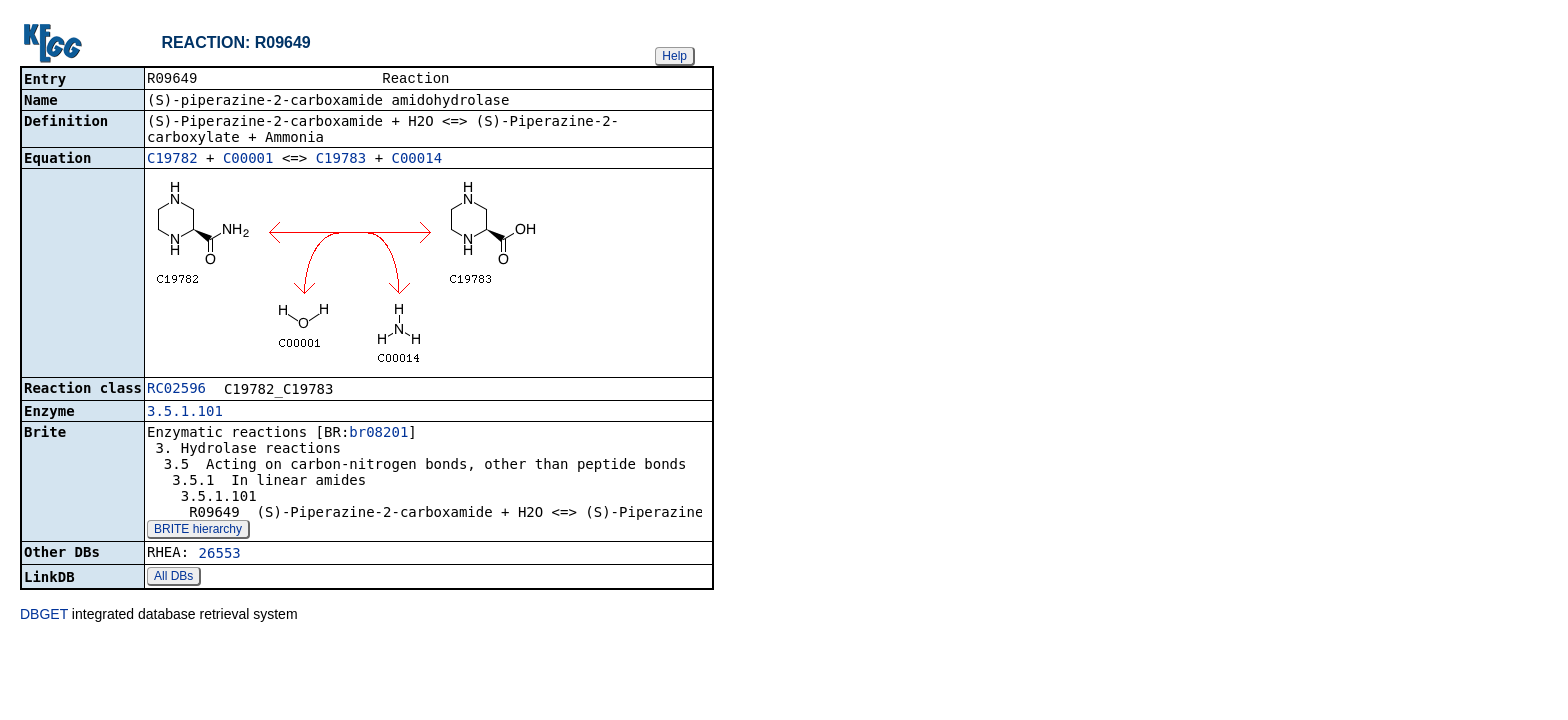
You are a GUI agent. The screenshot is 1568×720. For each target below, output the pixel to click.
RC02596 (176, 390)
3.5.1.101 (185, 413)
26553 (220, 555)
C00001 (248, 160)
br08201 (378, 434)
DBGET (44, 616)
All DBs (173, 578)
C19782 (172, 160)
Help (674, 56)
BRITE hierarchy (198, 531)
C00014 (417, 160)
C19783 (341, 160)
